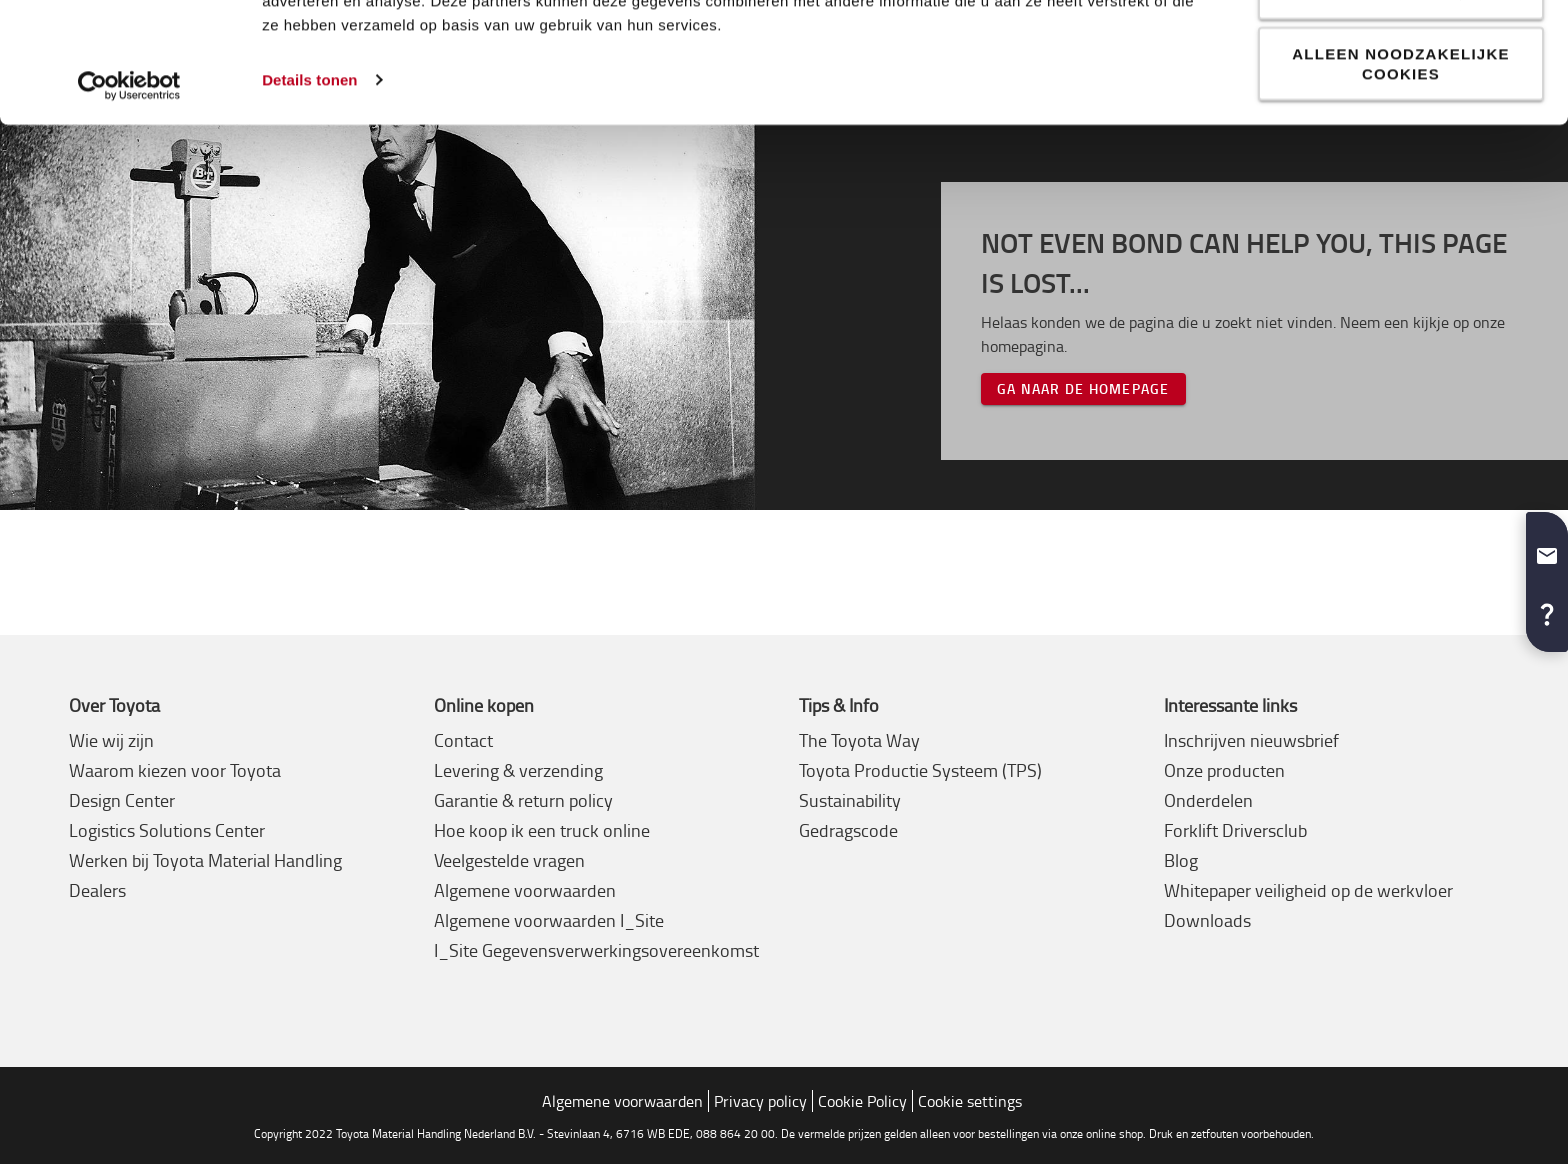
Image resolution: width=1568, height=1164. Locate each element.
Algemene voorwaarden (525, 890)
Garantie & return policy (523, 800)
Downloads (1207, 920)
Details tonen (309, 199)
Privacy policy (760, 1101)
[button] (1547, 548)
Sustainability (850, 800)
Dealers (97, 890)
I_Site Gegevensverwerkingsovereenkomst (596, 950)
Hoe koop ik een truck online (542, 830)
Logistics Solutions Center (167, 830)
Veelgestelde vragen (509, 860)
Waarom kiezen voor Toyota (175, 770)
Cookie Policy (862, 1101)
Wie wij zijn (111, 740)
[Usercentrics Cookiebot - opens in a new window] (129, 206)
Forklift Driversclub (1235, 830)
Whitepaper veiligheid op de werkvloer (1308, 890)
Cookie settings (970, 1101)
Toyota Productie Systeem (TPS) (920, 770)
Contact (463, 740)
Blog (1181, 860)
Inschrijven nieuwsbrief (1251, 740)
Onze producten (1224, 770)
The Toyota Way (859, 740)
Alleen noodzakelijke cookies (1401, 183)
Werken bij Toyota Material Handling (205, 860)
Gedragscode (848, 830)
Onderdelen (1208, 800)
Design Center (122, 800)
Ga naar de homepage (1083, 388)
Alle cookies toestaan (1401, 50)
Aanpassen (1402, 112)
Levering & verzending (518, 770)
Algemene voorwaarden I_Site (549, 920)
